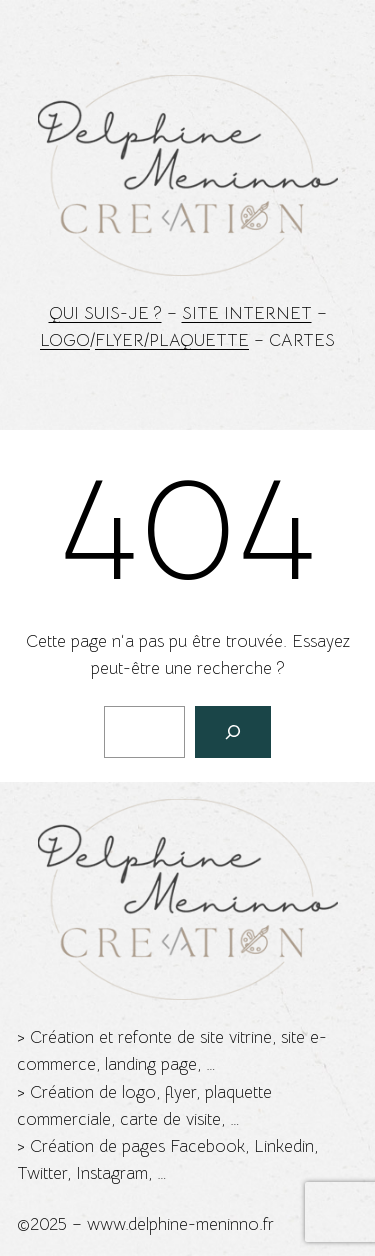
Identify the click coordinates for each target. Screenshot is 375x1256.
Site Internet (247, 313)
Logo (65, 340)
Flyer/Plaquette (172, 340)
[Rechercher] (233, 732)
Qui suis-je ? (105, 313)
